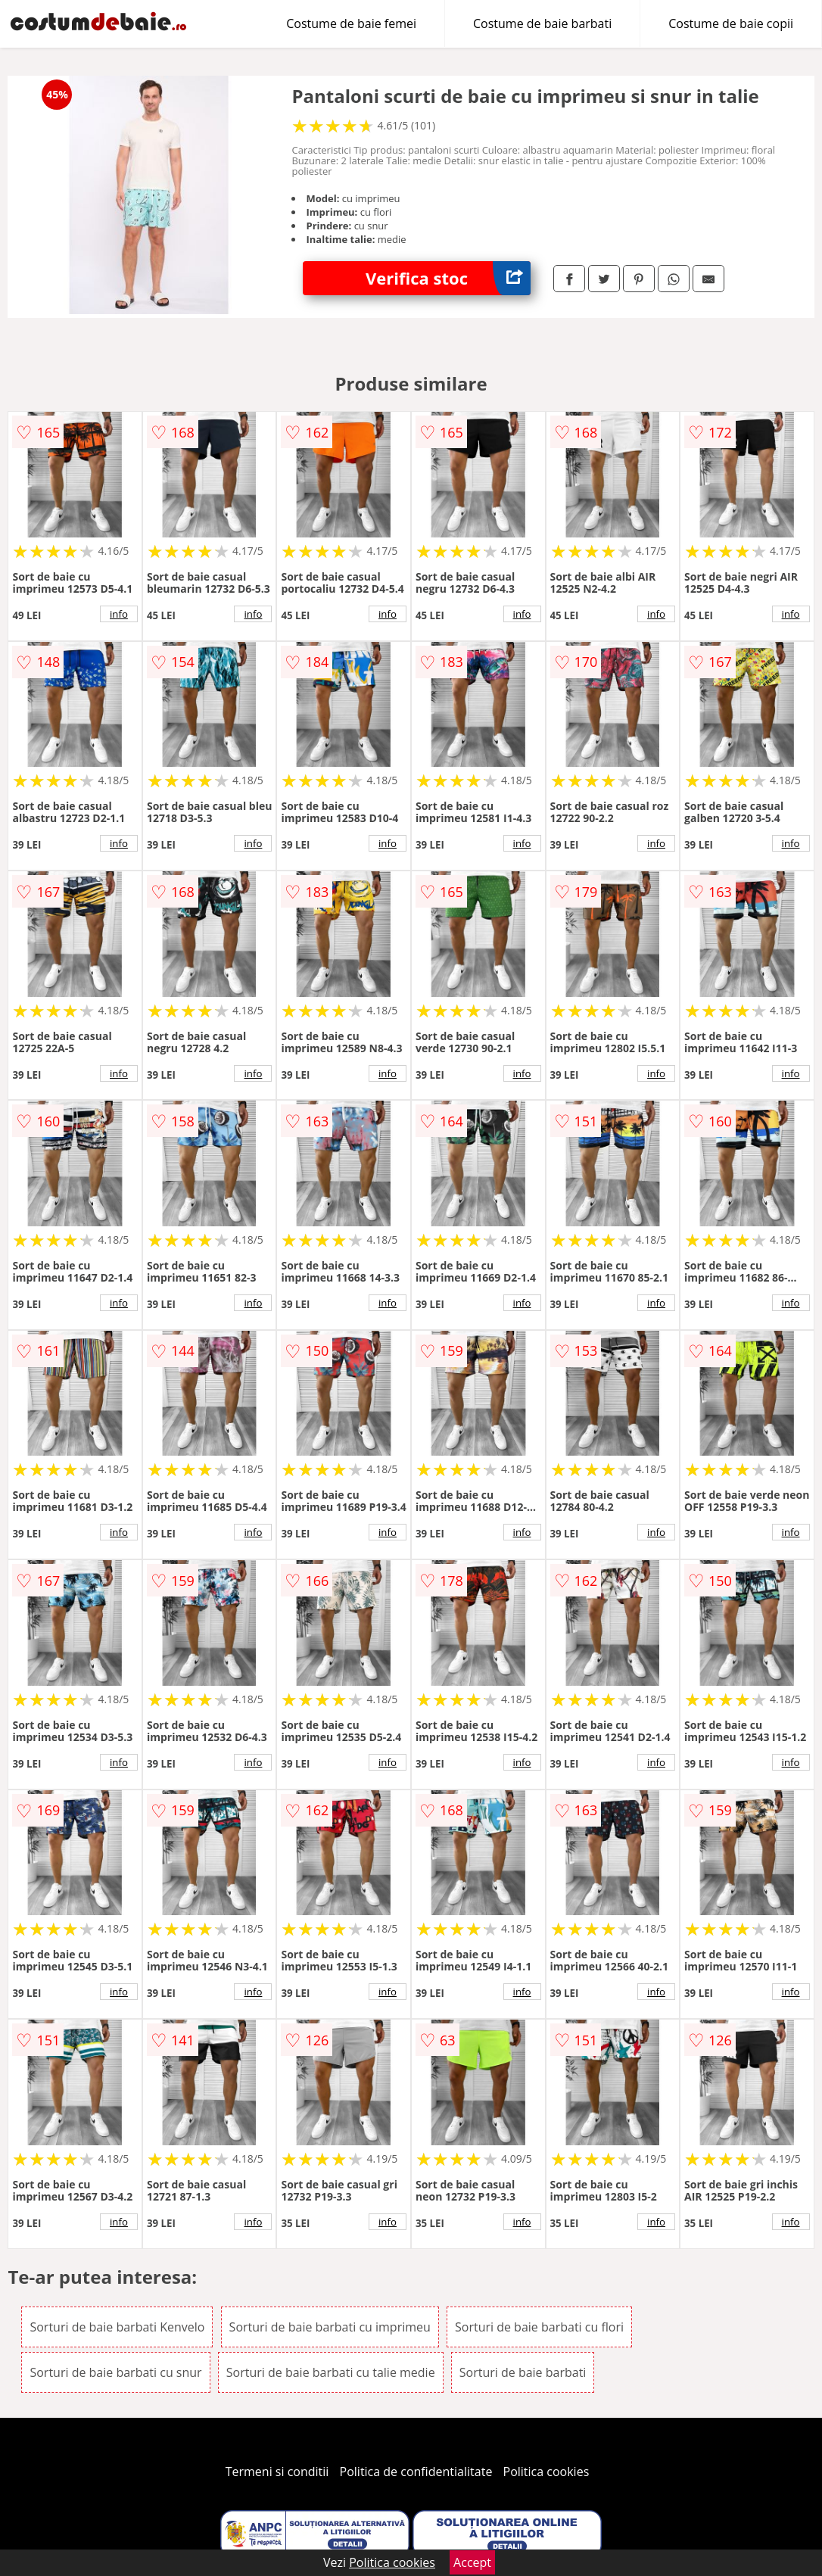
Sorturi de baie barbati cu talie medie (330, 2372)
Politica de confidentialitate (416, 2471)
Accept (472, 2562)
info (119, 614)
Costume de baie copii (730, 23)
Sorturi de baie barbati (523, 2372)
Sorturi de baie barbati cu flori (539, 2327)
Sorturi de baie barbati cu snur (115, 2372)
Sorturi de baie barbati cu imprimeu (330, 2327)
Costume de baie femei (351, 23)
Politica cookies (546, 2471)
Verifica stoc (448, 278)
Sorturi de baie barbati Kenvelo (117, 2327)
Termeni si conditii (277, 2471)
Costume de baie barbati (542, 23)
